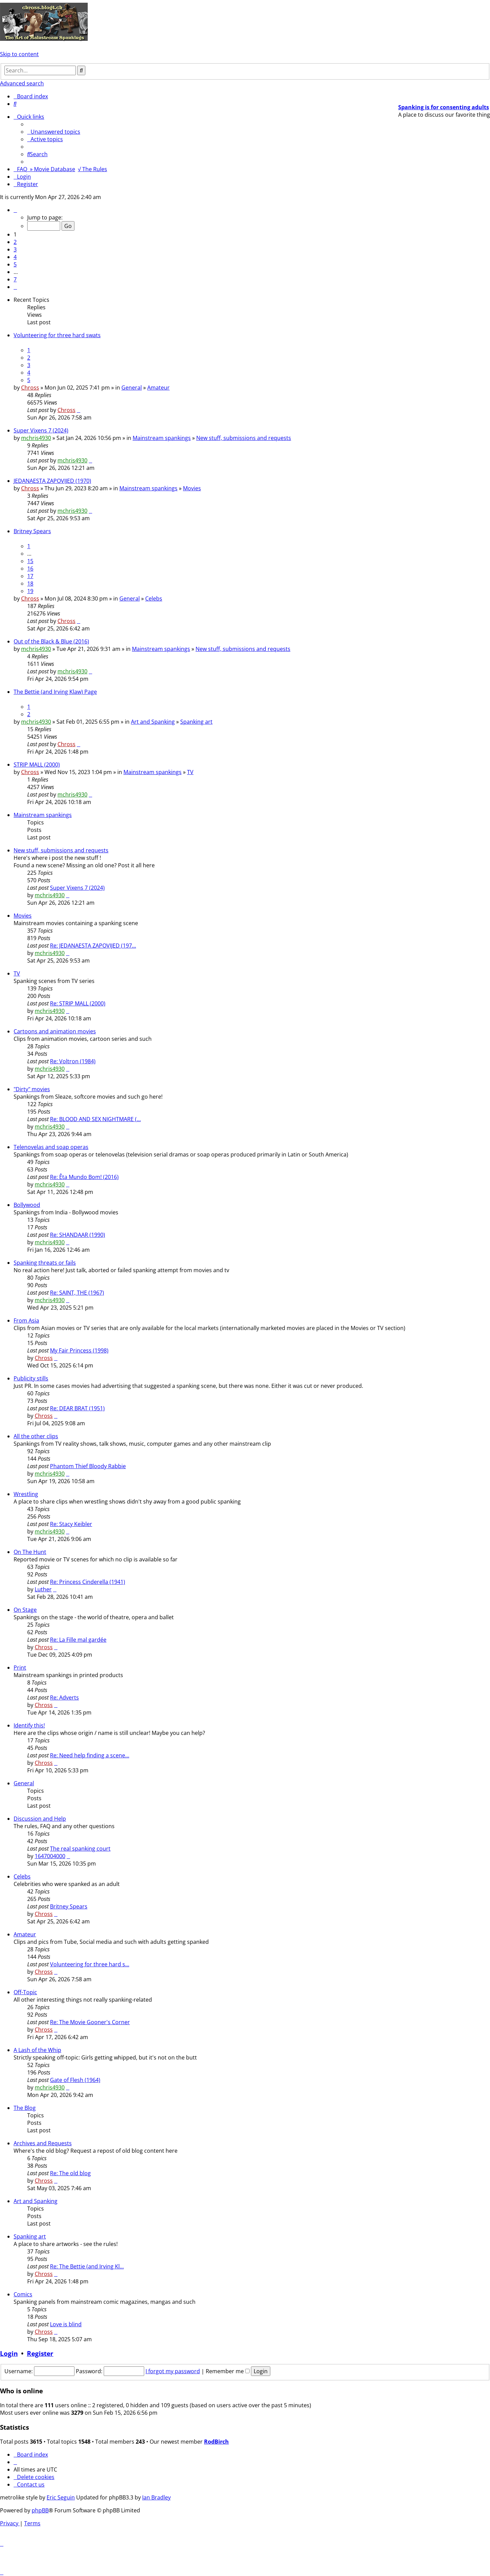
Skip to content (19, 54)
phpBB (40, 2510)
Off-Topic (25, 1992)
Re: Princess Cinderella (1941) (87, 1582)
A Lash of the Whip (37, 2050)
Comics (23, 2294)
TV (190, 772)
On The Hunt (30, 1552)
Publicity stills (31, 1378)
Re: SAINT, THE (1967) (77, 1292)
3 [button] (15, 249)
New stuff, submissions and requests (243, 438)
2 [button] (15, 242)
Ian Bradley (156, 2497)
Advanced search (22, 83)
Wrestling (26, 1494)
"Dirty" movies (32, 1089)
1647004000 (50, 1856)
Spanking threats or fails (45, 1262)
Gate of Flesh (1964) (75, 2080)
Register (40, 2353)
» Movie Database (52, 169)
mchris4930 (36, 438)
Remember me (228, 2371)
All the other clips (36, 1436)
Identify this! (29, 1725)
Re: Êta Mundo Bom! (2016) (84, 1177)
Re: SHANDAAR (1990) (77, 1234)
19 (30, 591)
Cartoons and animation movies (55, 1031)
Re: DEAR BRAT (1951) (77, 1408)
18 (30, 583)
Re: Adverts (64, 1697)
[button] (15, 210)
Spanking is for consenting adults (443, 107)
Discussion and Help (40, 1818)
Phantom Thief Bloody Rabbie (88, 1466)
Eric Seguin (61, 2497)
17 (30, 576)
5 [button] (15, 264)
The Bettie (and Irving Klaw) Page (55, 691)
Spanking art (196, 721)
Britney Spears (32, 531)
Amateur (158, 387)
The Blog (25, 2108)
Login (9, 2353)
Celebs (153, 598)
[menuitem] (15, 104)
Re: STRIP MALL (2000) (77, 1003)
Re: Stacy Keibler (71, 1524)
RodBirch (216, 2441)
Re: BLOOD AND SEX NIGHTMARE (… (95, 1119)
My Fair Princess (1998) (79, 1350)
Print (20, 1667)
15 (30, 561)
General (131, 387)
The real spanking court (80, 1848)
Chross (30, 387)
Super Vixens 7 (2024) (41, 430)
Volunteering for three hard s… (89, 1964)
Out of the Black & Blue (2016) (51, 641)
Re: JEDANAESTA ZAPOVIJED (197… (93, 945)
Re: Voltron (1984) (73, 1061)
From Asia (26, 1320)
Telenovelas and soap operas (51, 1147)
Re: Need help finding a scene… (89, 1755)
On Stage (25, 1609)
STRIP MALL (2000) (37, 764)
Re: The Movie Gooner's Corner (90, 2022)
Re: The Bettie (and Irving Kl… (87, 2266)
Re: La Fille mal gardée (78, 1639)
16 (30, 568)
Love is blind (66, 2324)
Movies (192, 488)
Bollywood (27, 1205)
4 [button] (15, 257)
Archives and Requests (43, 2143)
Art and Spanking (153, 721)
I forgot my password (173, 2371)
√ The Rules (92, 169)
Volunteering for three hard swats (57, 335)
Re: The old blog (70, 2173)
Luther (43, 1589)
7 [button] (15, 279)
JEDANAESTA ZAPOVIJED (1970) (52, 481)
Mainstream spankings (162, 438)
